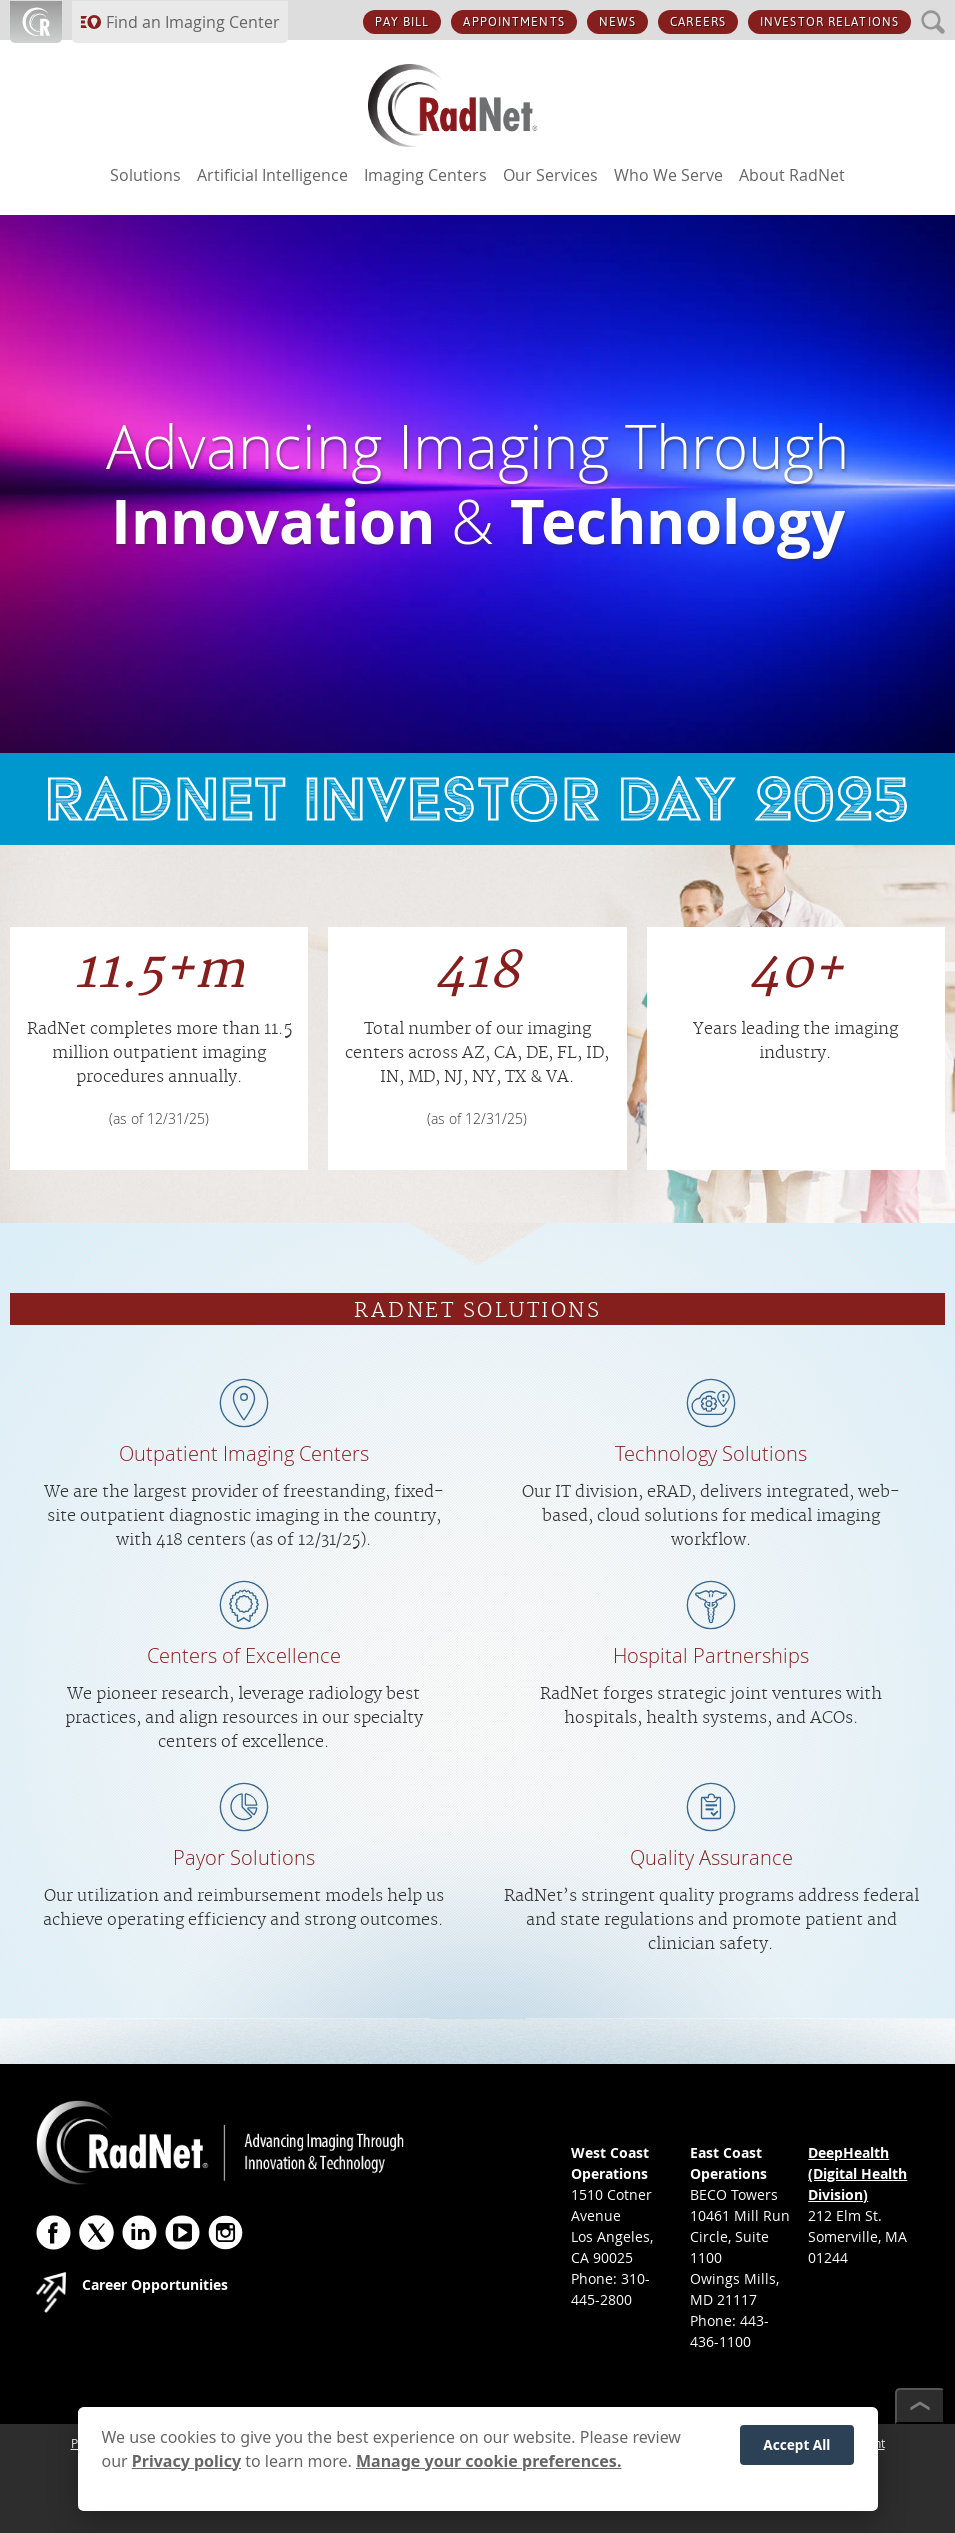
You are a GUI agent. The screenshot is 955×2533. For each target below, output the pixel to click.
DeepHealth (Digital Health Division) (857, 2173)
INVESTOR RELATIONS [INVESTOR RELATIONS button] (829, 22)
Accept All (796, 2457)
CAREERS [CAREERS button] (698, 22)
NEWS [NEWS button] (617, 22)
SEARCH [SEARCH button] (933, 10)
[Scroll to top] (920, 2406)
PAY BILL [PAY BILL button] (402, 22)
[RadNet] (478, 110)
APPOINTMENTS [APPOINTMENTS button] (513, 22)
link (477, 799)
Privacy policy (186, 2473)
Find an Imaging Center (193, 22)
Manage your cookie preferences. (488, 2473)
